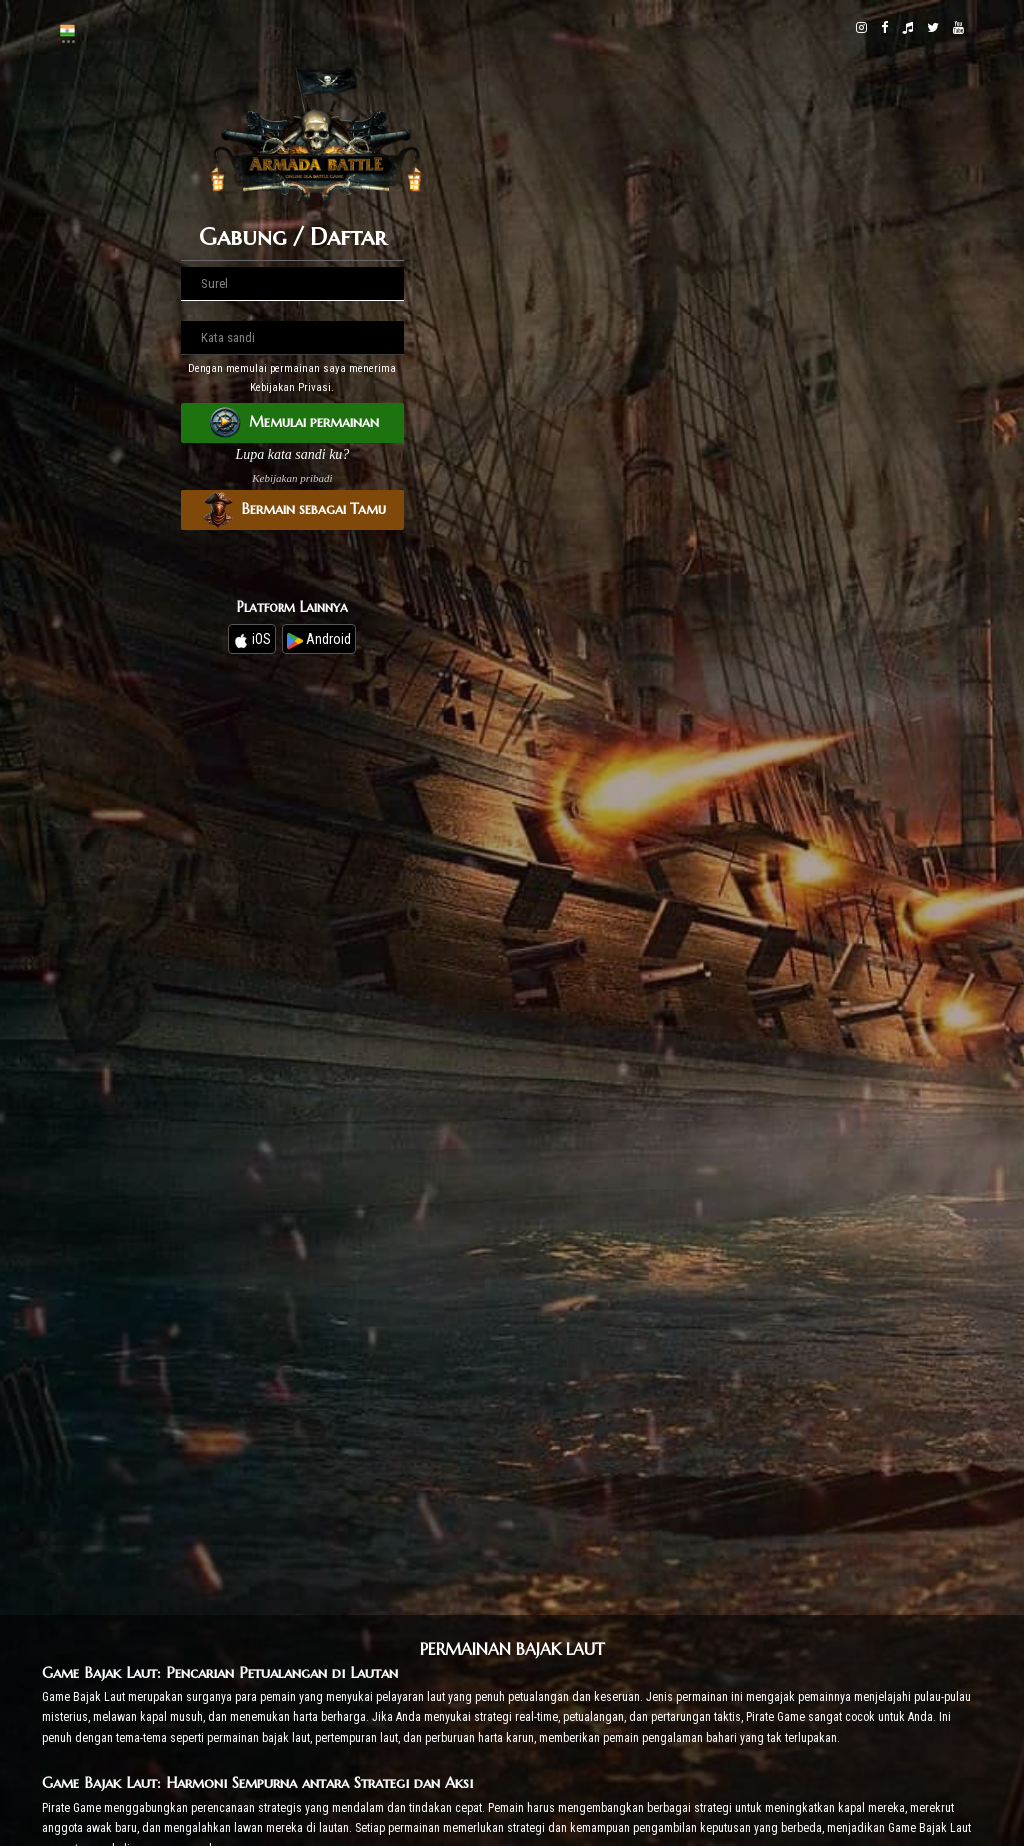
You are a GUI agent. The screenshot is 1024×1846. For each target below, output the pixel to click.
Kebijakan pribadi (292, 478)
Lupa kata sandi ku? (292, 454)
